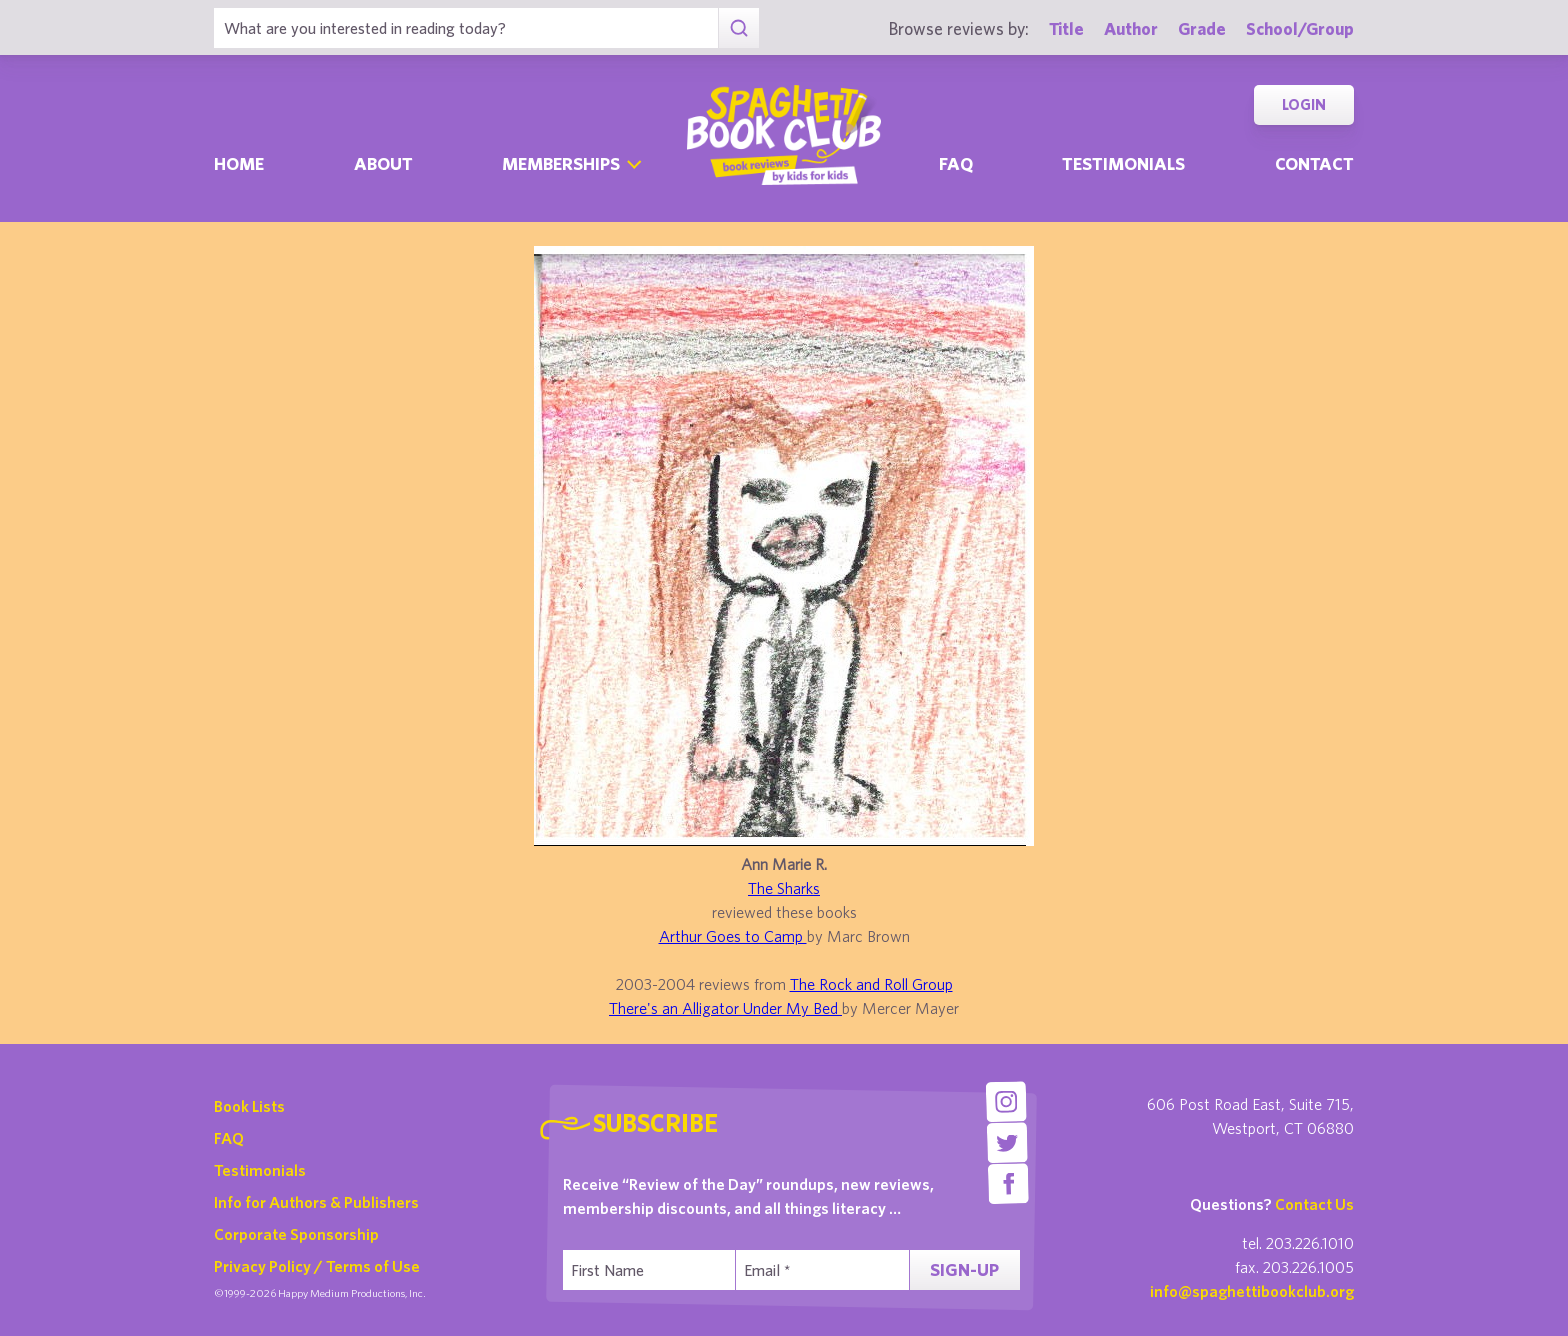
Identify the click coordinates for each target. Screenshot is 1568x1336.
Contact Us (1314, 1204)
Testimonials (1123, 163)
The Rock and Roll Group (871, 984)
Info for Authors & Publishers (316, 1202)
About (383, 163)
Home (239, 163)
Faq (956, 163)
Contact (1314, 163)
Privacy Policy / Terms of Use (317, 1266)
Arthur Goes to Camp (733, 936)
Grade (1202, 28)
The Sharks (784, 888)
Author (1131, 28)
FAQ (229, 1138)
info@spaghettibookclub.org (1252, 1291)
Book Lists (249, 1106)
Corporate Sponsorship (296, 1234)
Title (1066, 28)
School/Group (1300, 28)
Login (1304, 104)
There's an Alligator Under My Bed (725, 1008)
